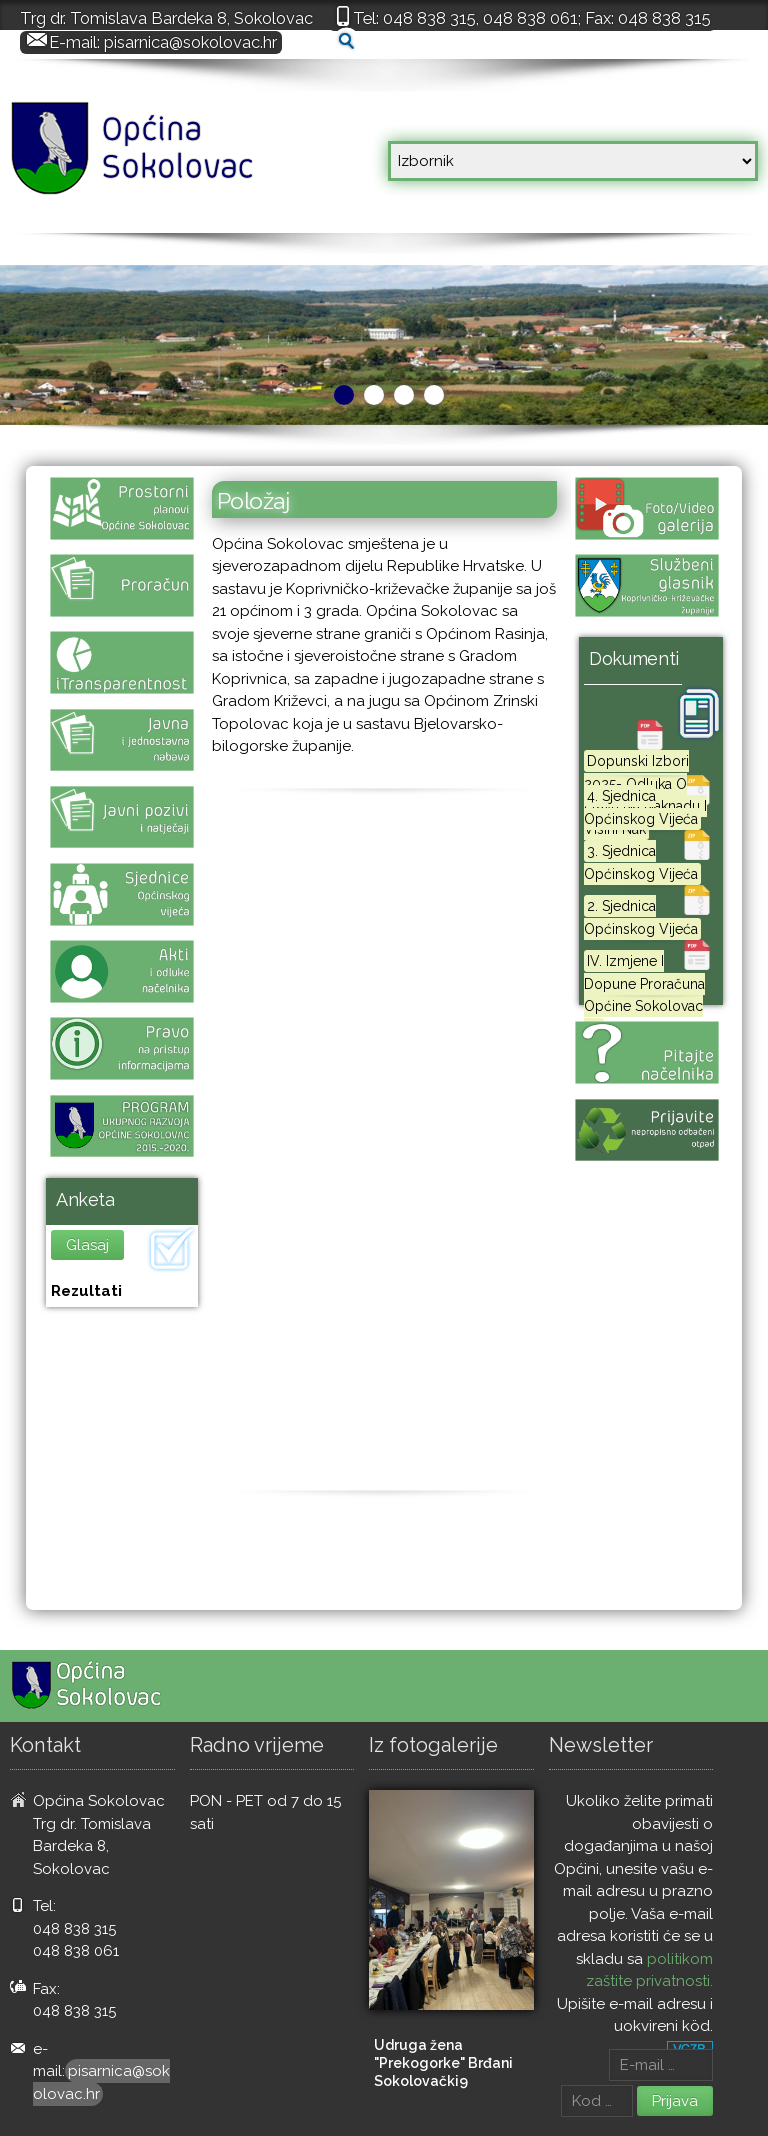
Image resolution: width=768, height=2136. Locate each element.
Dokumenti (634, 658)
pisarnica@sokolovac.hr (190, 42)
